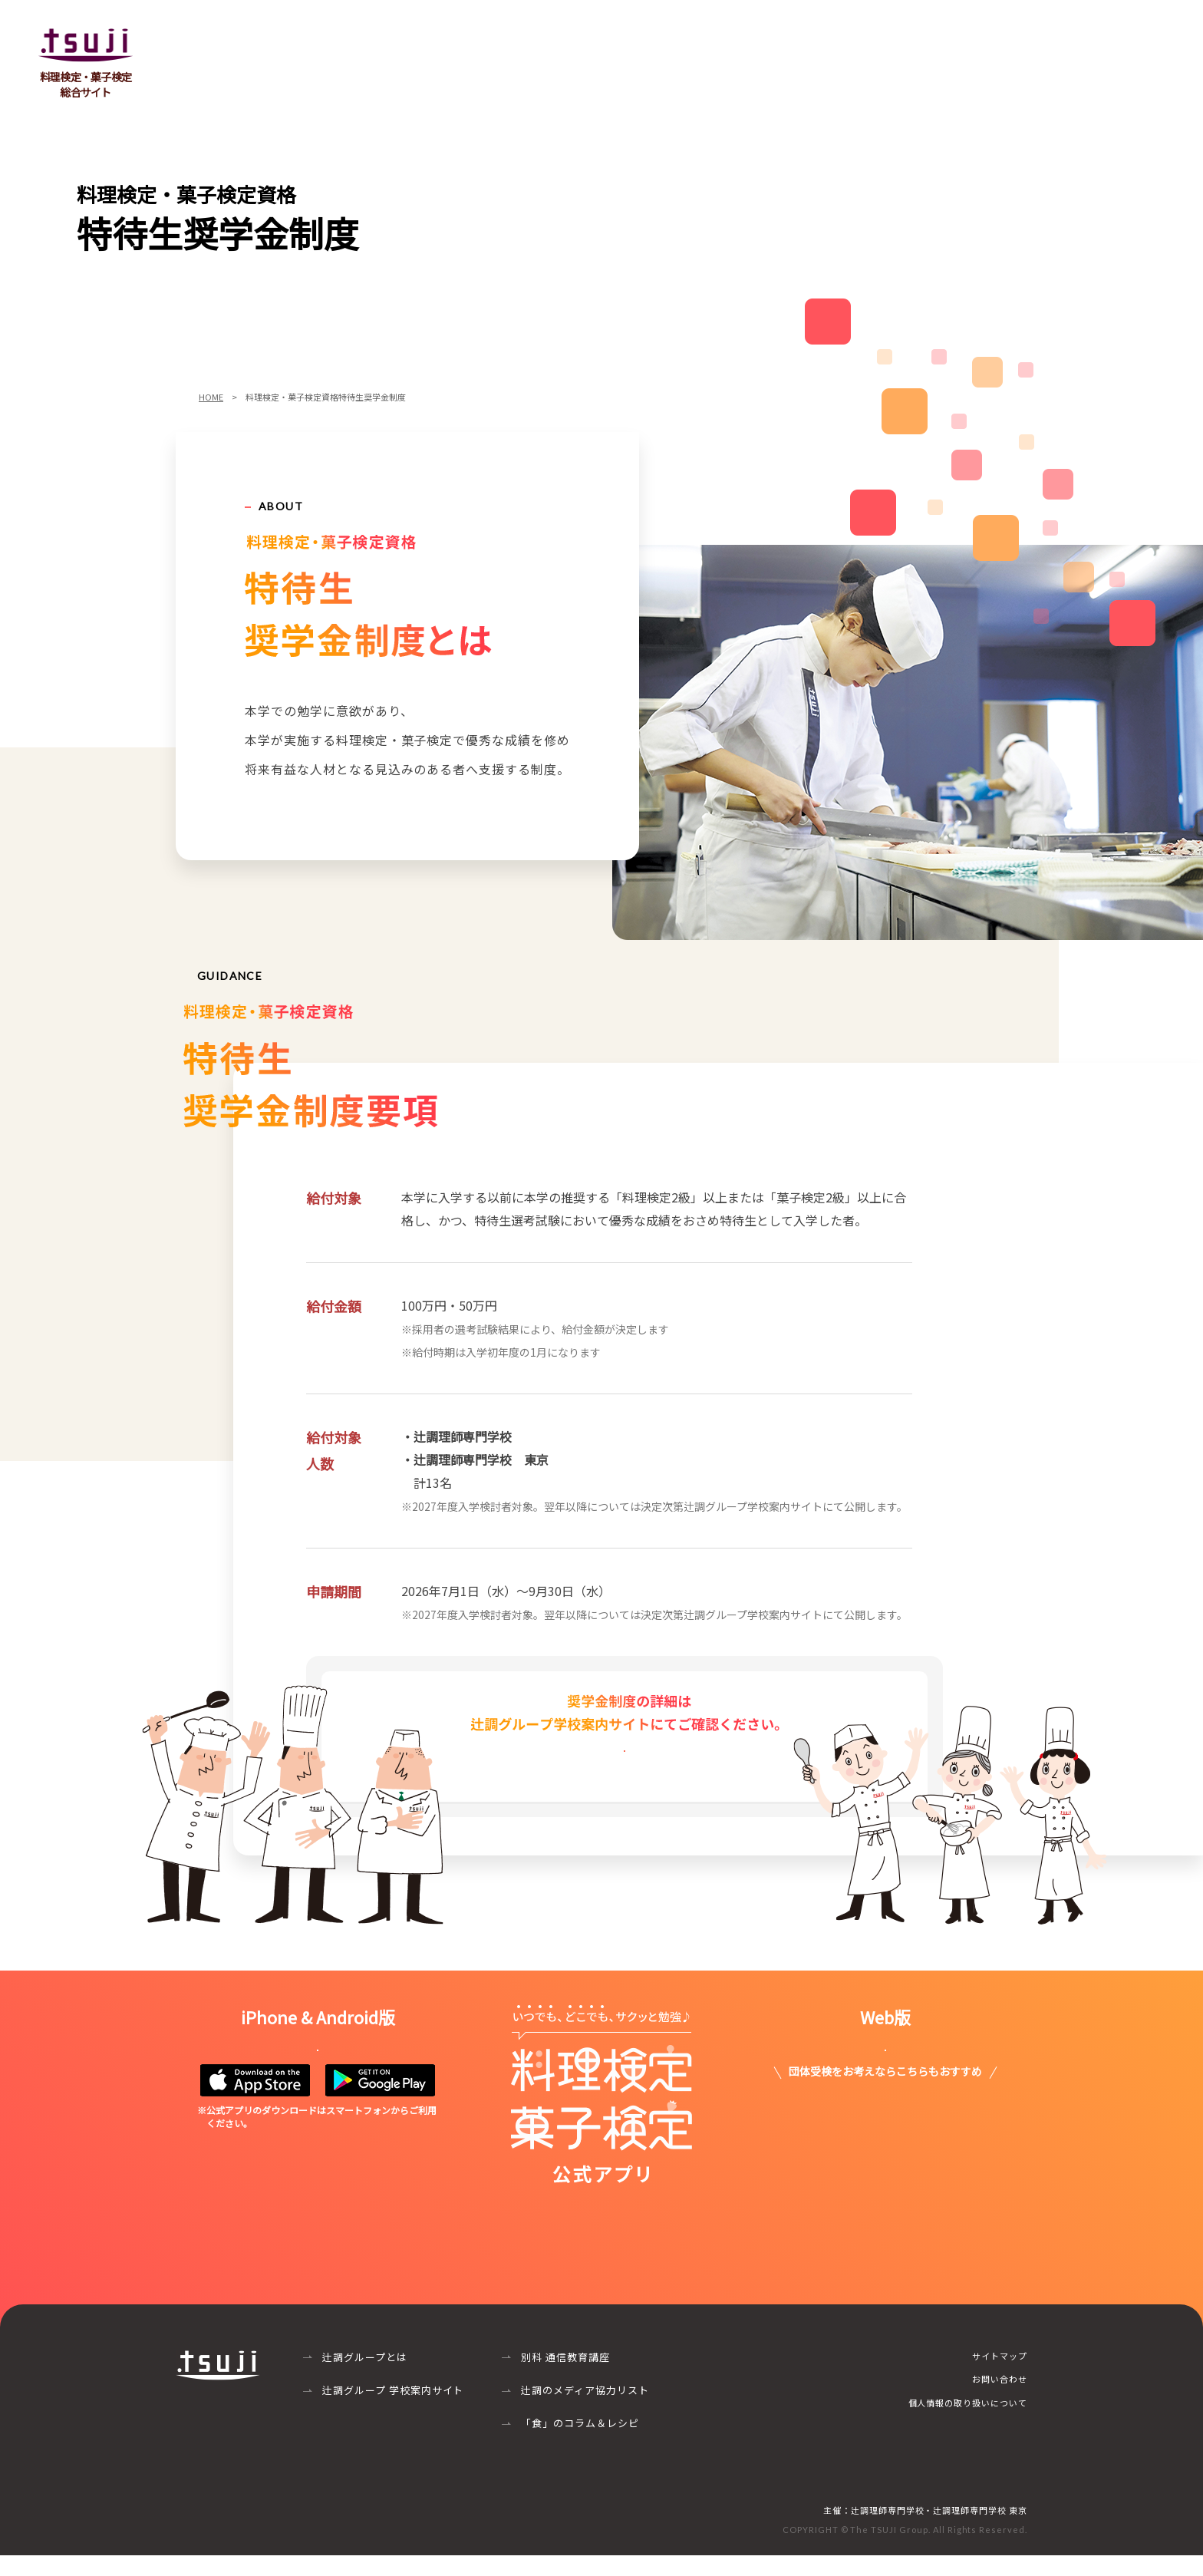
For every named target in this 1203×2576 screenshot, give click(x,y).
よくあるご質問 (888, 40)
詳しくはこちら (625, 1775)
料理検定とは (514, 40)
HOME (211, 397)
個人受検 (790, 40)
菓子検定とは (618, 40)
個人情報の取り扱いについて (967, 2423)
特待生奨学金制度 (1011, 40)
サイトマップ (999, 2376)
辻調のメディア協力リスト (585, 2410)
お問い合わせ (1128, 40)
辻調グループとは (364, 2377)
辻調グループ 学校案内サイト (392, 2410)
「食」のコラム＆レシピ (580, 2443)
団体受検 (710, 40)
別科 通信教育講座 (565, 2377)
